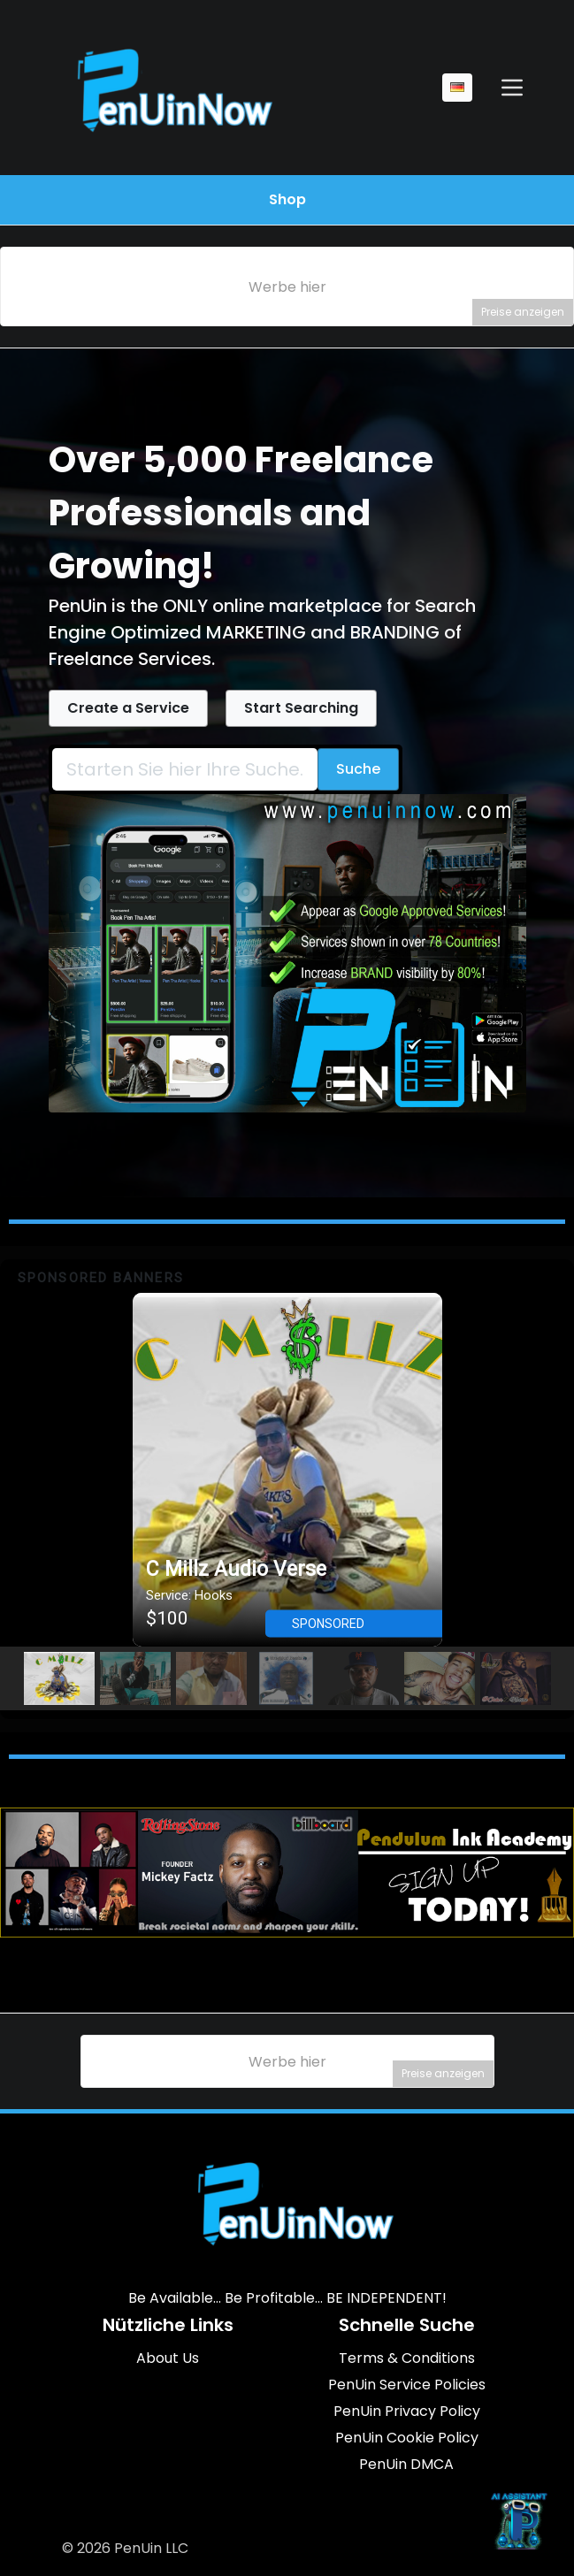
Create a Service (128, 708)
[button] (287, 1470)
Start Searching (301, 708)
